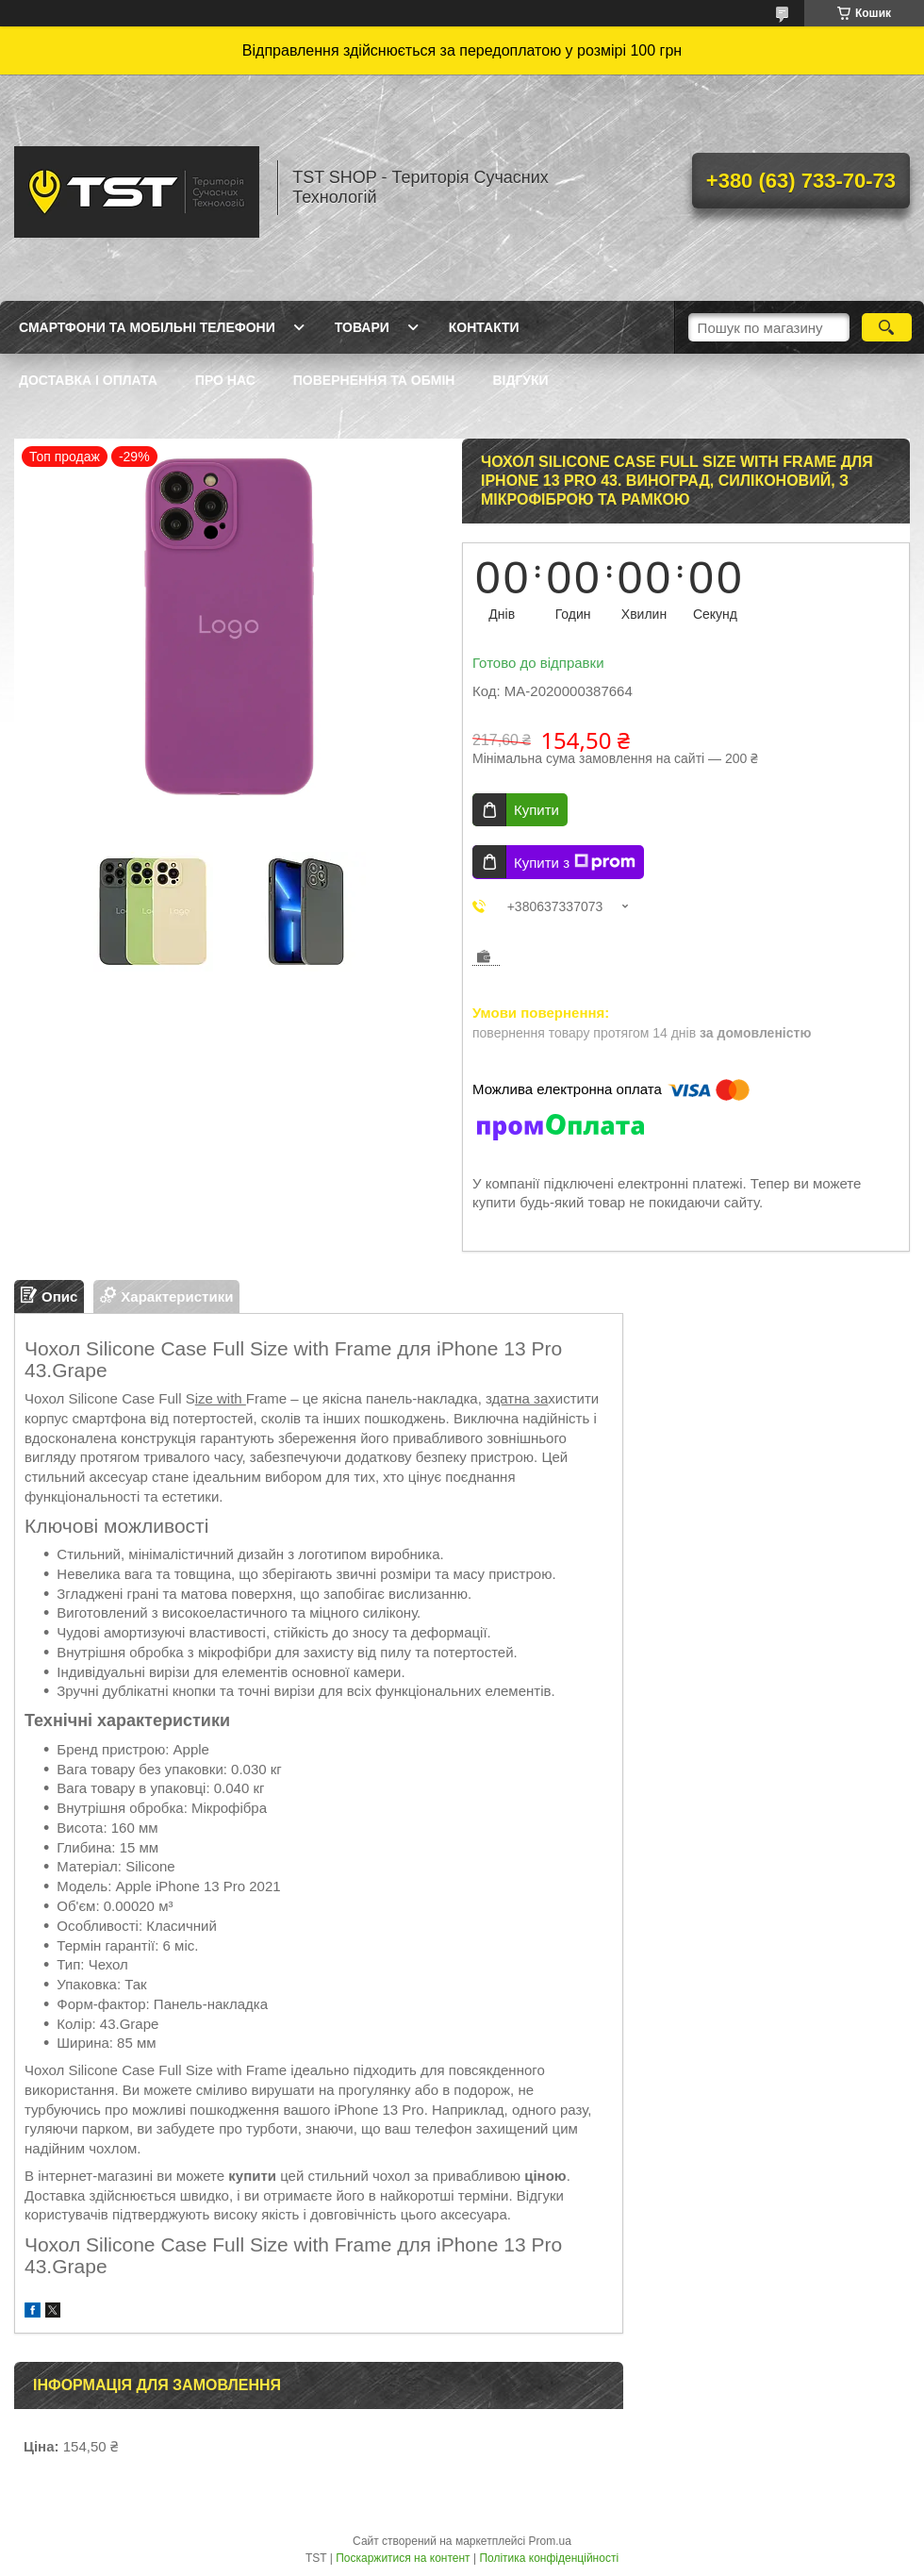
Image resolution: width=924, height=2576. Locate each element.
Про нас (225, 380)
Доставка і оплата (88, 380)
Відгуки (520, 380)
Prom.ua (550, 2541)
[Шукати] (887, 327)
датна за (520, 1398)
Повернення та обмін (374, 380)
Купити (536, 810)
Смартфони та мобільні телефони (147, 327)
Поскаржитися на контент (403, 2558)
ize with (220, 1398)
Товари (362, 327)
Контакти (484, 327)
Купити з (574, 862)
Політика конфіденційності (549, 2558)
